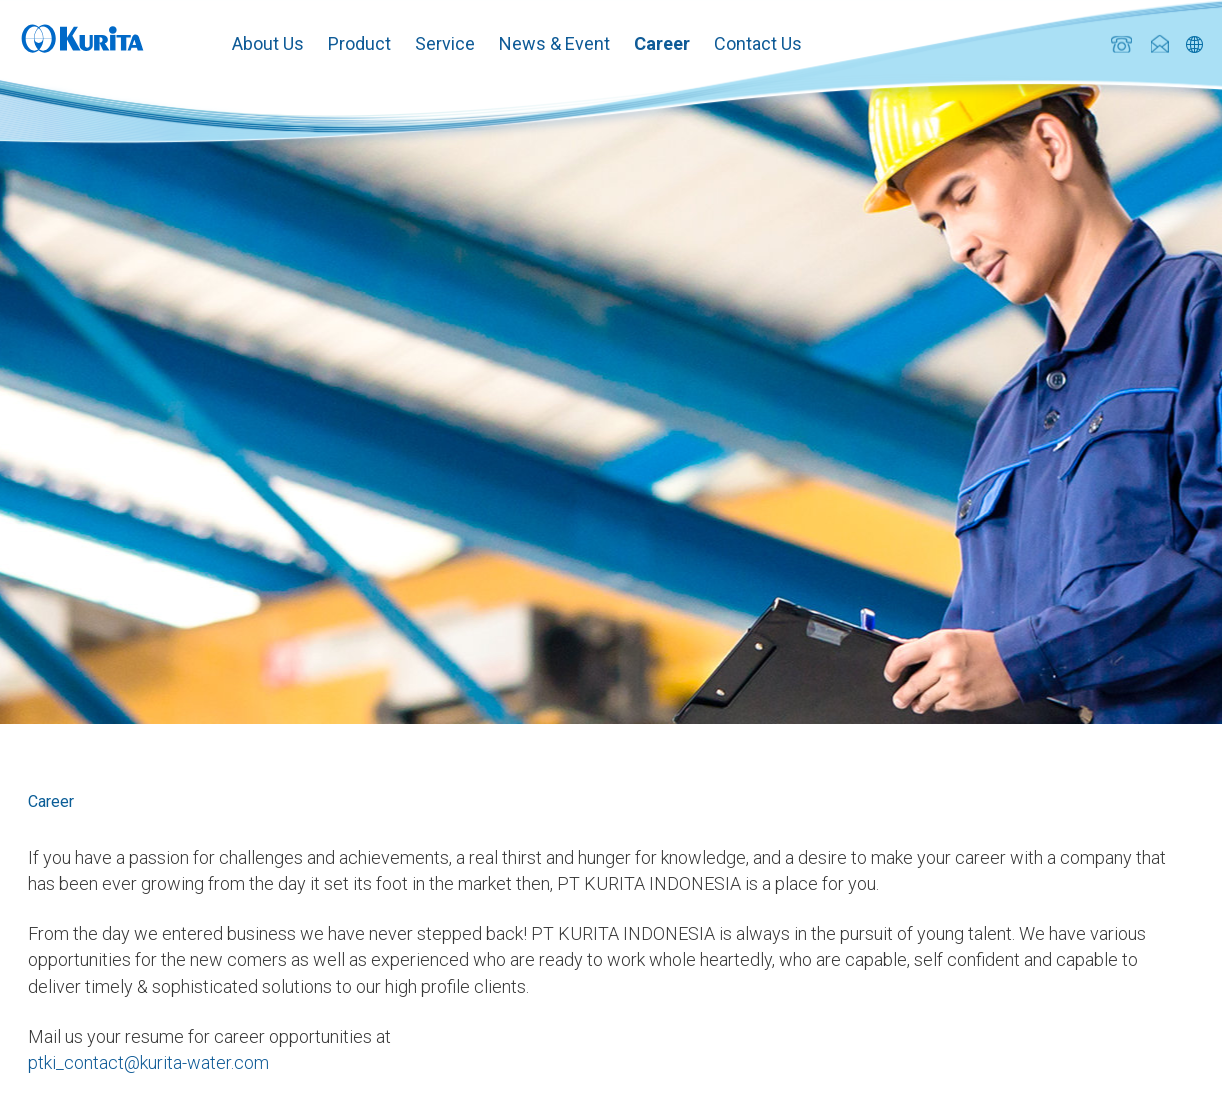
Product (359, 43)
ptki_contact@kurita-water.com (1159, 44)
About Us (268, 43)
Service (445, 43)
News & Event (554, 43)
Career (662, 43)
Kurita (82, 36)
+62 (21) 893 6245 (1121, 44)
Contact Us (758, 43)
